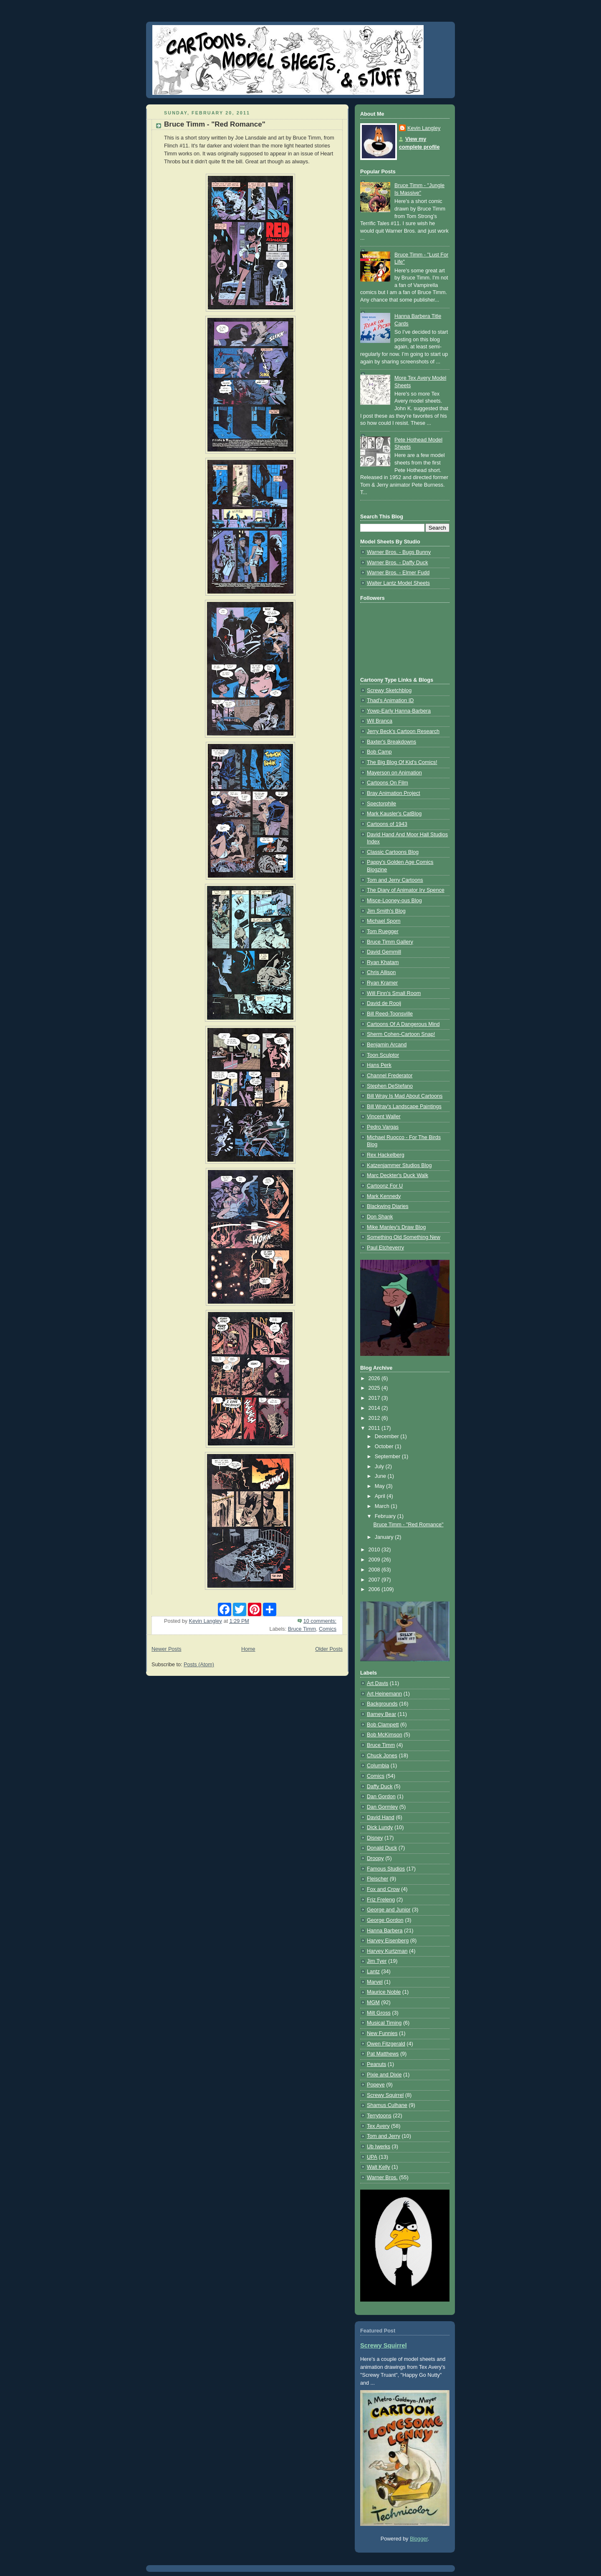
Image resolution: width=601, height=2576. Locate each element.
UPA (372, 2157)
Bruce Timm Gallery (390, 942)
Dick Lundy (380, 1827)
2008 (375, 1570)
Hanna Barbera (385, 1931)
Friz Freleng (381, 1900)
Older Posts (329, 1649)
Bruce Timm (302, 1629)
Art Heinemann (384, 1694)
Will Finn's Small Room (394, 993)
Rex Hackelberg (385, 1155)
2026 (375, 1378)
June (381, 1476)
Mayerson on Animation (394, 773)
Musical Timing (384, 2023)
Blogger (419, 2539)
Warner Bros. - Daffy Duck (397, 563)
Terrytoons (379, 2116)
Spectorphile (381, 804)
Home (248, 1649)
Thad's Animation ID (390, 700)
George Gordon (385, 1920)
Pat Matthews (383, 2054)
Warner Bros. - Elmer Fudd (398, 573)
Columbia (378, 1766)
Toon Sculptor (383, 1055)
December (388, 1436)
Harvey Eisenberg (388, 1941)
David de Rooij (384, 1003)
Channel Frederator (389, 1076)
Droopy (375, 1858)
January (385, 1537)
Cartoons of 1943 (387, 824)
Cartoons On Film (387, 783)
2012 (375, 1418)
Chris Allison (381, 972)
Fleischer (377, 1879)
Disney (375, 1838)
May (380, 1486)
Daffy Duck (379, 1786)
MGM (373, 2002)
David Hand (380, 1817)
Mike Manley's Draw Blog (396, 1227)
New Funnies (382, 2033)
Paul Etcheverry (385, 1248)
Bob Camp (379, 752)
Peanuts (376, 2064)
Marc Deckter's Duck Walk (397, 1175)
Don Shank (380, 1217)
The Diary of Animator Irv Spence (405, 890)
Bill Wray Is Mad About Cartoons (404, 1096)
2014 (375, 1408)
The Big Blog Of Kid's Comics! (402, 762)
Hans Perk (379, 1065)
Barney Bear (381, 1714)
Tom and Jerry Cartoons (395, 880)
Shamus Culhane (387, 2105)
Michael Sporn (384, 921)
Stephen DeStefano (390, 1086)
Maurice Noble (384, 1992)
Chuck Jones (382, 1756)
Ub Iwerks (378, 2147)
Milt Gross (379, 2013)
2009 (375, 1560)
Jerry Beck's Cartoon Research (403, 731)
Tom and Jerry (383, 2136)
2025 (375, 1388)
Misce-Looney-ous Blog (394, 901)
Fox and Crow (383, 1889)
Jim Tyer (376, 1961)
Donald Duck (382, 1848)
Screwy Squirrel (385, 2095)
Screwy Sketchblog (389, 690)
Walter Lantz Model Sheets (398, 583)
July (380, 1466)
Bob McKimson (384, 1735)
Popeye (376, 2085)
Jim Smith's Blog (386, 911)
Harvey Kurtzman (387, 1951)
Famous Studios (386, 1869)
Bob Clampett (383, 1725)
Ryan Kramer (382, 983)
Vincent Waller (384, 1116)
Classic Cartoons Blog (393, 852)
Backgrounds (382, 1704)
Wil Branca (379, 721)
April (381, 1496)
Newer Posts (166, 1649)
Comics (327, 1629)
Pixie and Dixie (384, 2075)
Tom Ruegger (383, 931)
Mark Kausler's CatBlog (394, 814)
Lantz (373, 1972)
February (386, 1516)
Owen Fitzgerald (386, 2044)
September (388, 1456)
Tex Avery (378, 2126)
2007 (375, 1580)
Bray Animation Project (393, 793)
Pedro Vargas (383, 1127)
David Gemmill (384, 952)
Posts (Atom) (199, 1664)
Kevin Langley (423, 128)
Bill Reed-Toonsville (390, 1014)
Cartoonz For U (385, 1186)
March (383, 1506)
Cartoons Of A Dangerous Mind (403, 1024)
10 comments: (319, 1621)
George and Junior (388, 1910)
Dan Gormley (382, 1807)
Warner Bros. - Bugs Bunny (399, 552)
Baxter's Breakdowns (391, 742)
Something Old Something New (403, 1237)
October (385, 1446)
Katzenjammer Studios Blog (399, 1165)
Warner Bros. (382, 2177)
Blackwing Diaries (388, 1206)
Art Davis (377, 1683)
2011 (375, 1428)
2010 (375, 1550)
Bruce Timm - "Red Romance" (214, 124)
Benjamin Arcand (387, 1045)
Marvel (375, 1982)
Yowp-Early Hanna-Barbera (399, 711)
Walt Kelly (378, 2167)
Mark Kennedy (384, 1196)
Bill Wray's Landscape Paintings (404, 1106)
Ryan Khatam (383, 962)
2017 (375, 1398)
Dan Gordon (381, 1796)
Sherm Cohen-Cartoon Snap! (401, 1034)
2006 (375, 1589)
